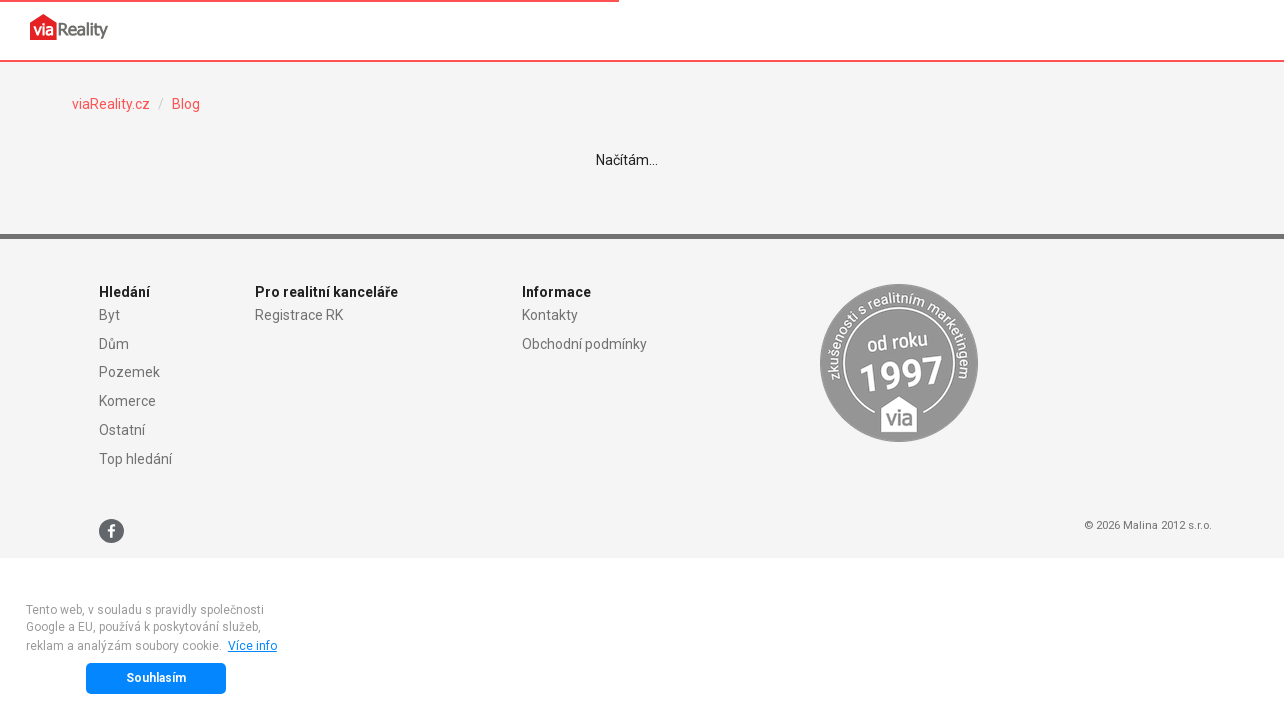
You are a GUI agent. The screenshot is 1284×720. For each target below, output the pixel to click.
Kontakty (550, 315)
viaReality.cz (111, 104)
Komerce (127, 401)
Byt (109, 315)
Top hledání (135, 459)
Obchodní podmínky (584, 344)
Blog (186, 104)
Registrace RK (299, 315)
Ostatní (122, 430)
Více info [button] (252, 646)
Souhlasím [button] (156, 678)
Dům (114, 344)
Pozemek (129, 372)
